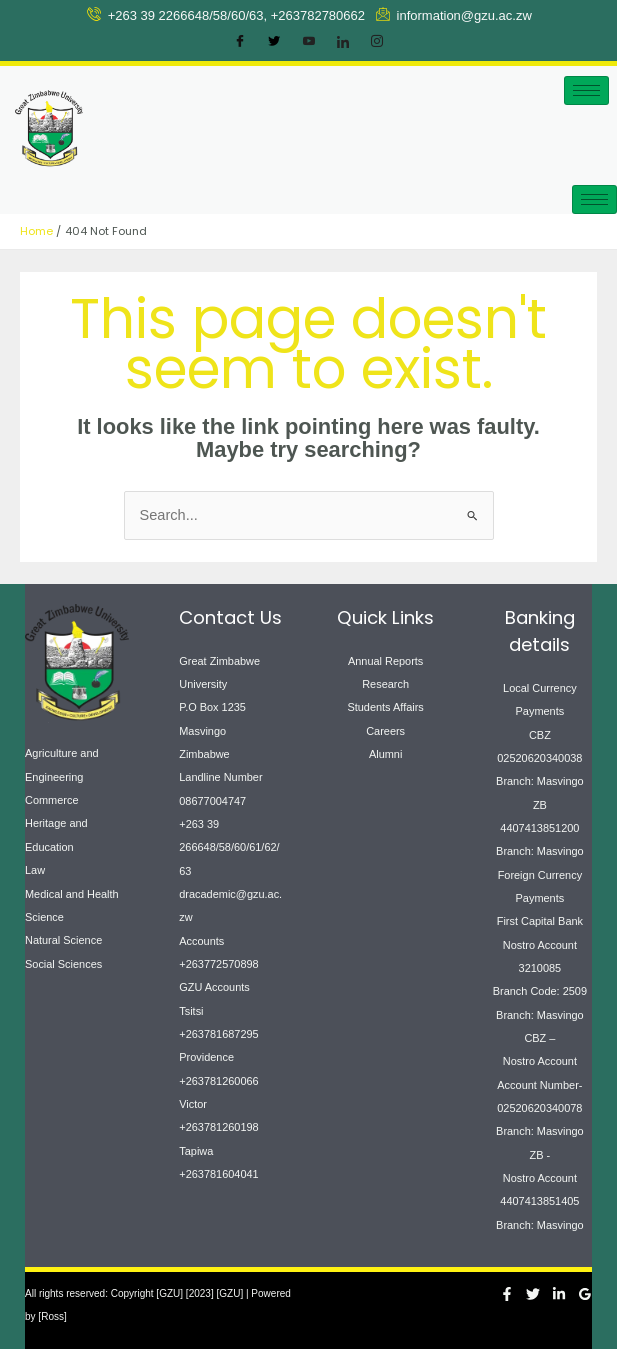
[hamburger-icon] (586, 90)
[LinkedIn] (343, 42)
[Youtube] (309, 42)
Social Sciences (63, 964)
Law (35, 870)
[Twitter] (274, 42)
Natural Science (63, 940)
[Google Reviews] (585, 1294)
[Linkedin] (559, 1294)
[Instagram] (377, 42)
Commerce (51, 800)
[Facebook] (240, 42)
